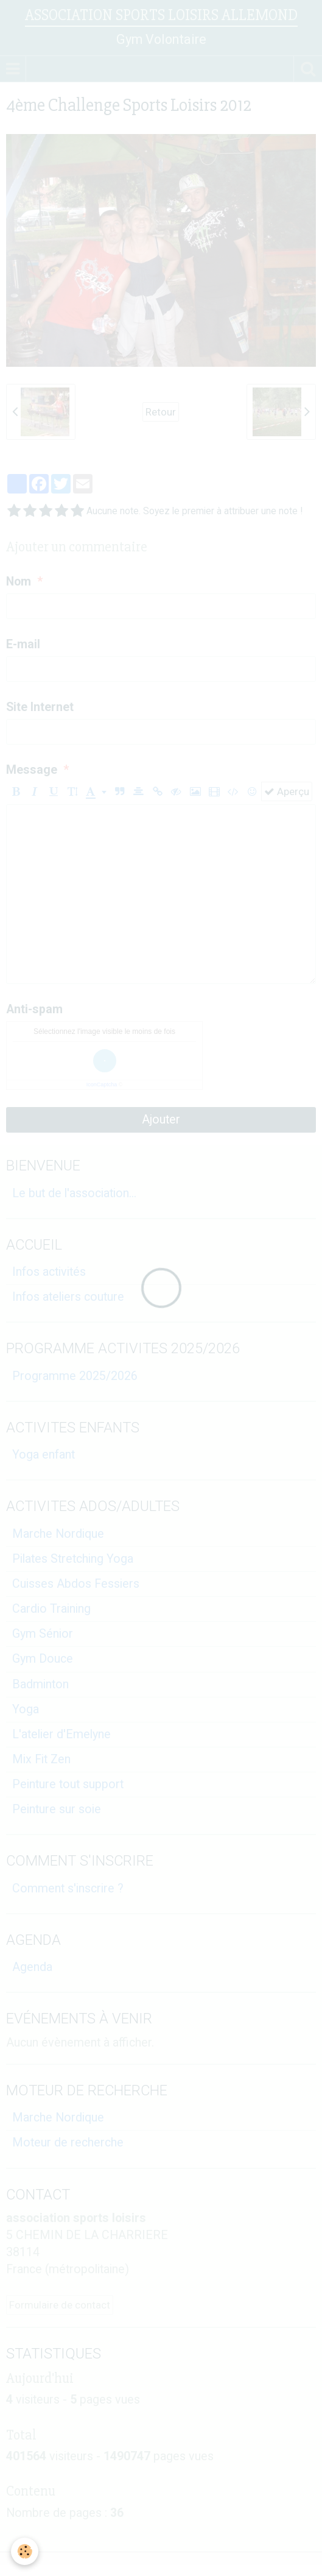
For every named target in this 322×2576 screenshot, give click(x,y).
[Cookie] (24, 2551)
